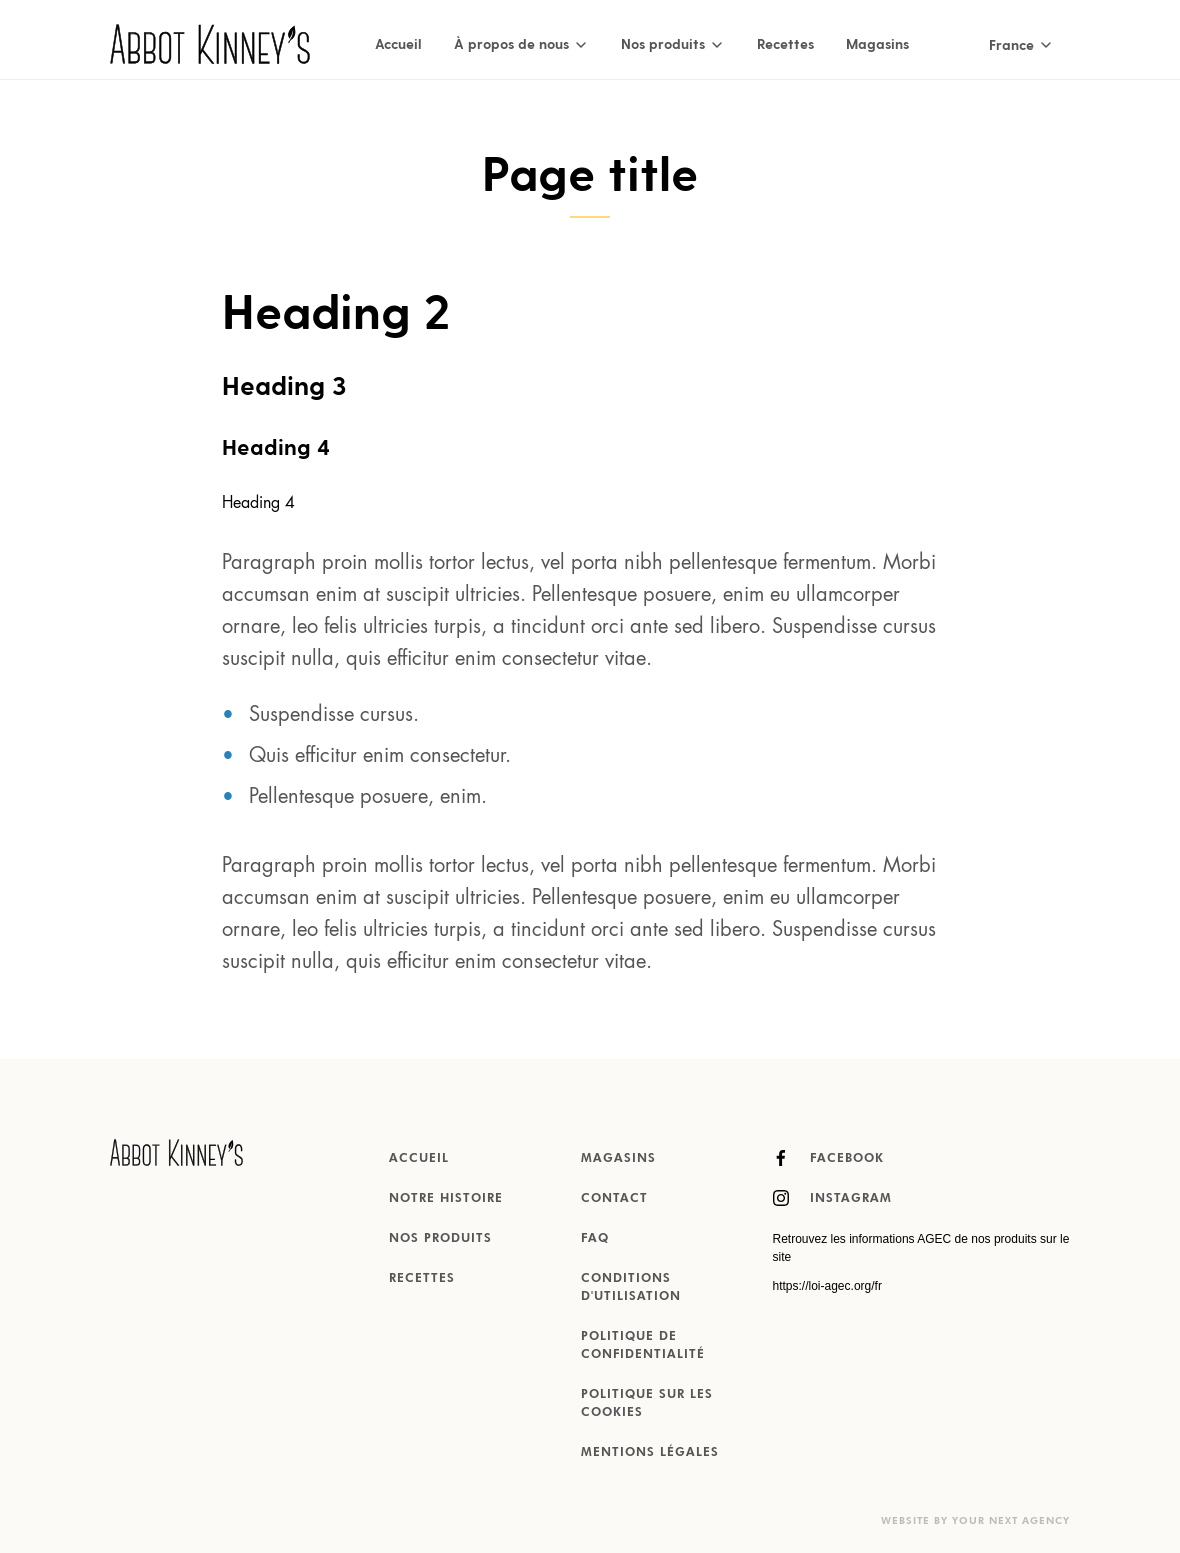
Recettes (785, 43)
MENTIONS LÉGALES (650, 1453)
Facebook (828, 1158)
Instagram (832, 1198)
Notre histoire (446, 1199)
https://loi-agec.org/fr (827, 1286)
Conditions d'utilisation (631, 1288)
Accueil (398, 43)
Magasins (877, 43)
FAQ (595, 1239)
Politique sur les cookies (647, 1404)
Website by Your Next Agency (975, 1521)
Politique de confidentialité (643, 1346)
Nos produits (440, 1239)
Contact (614, 1199)
